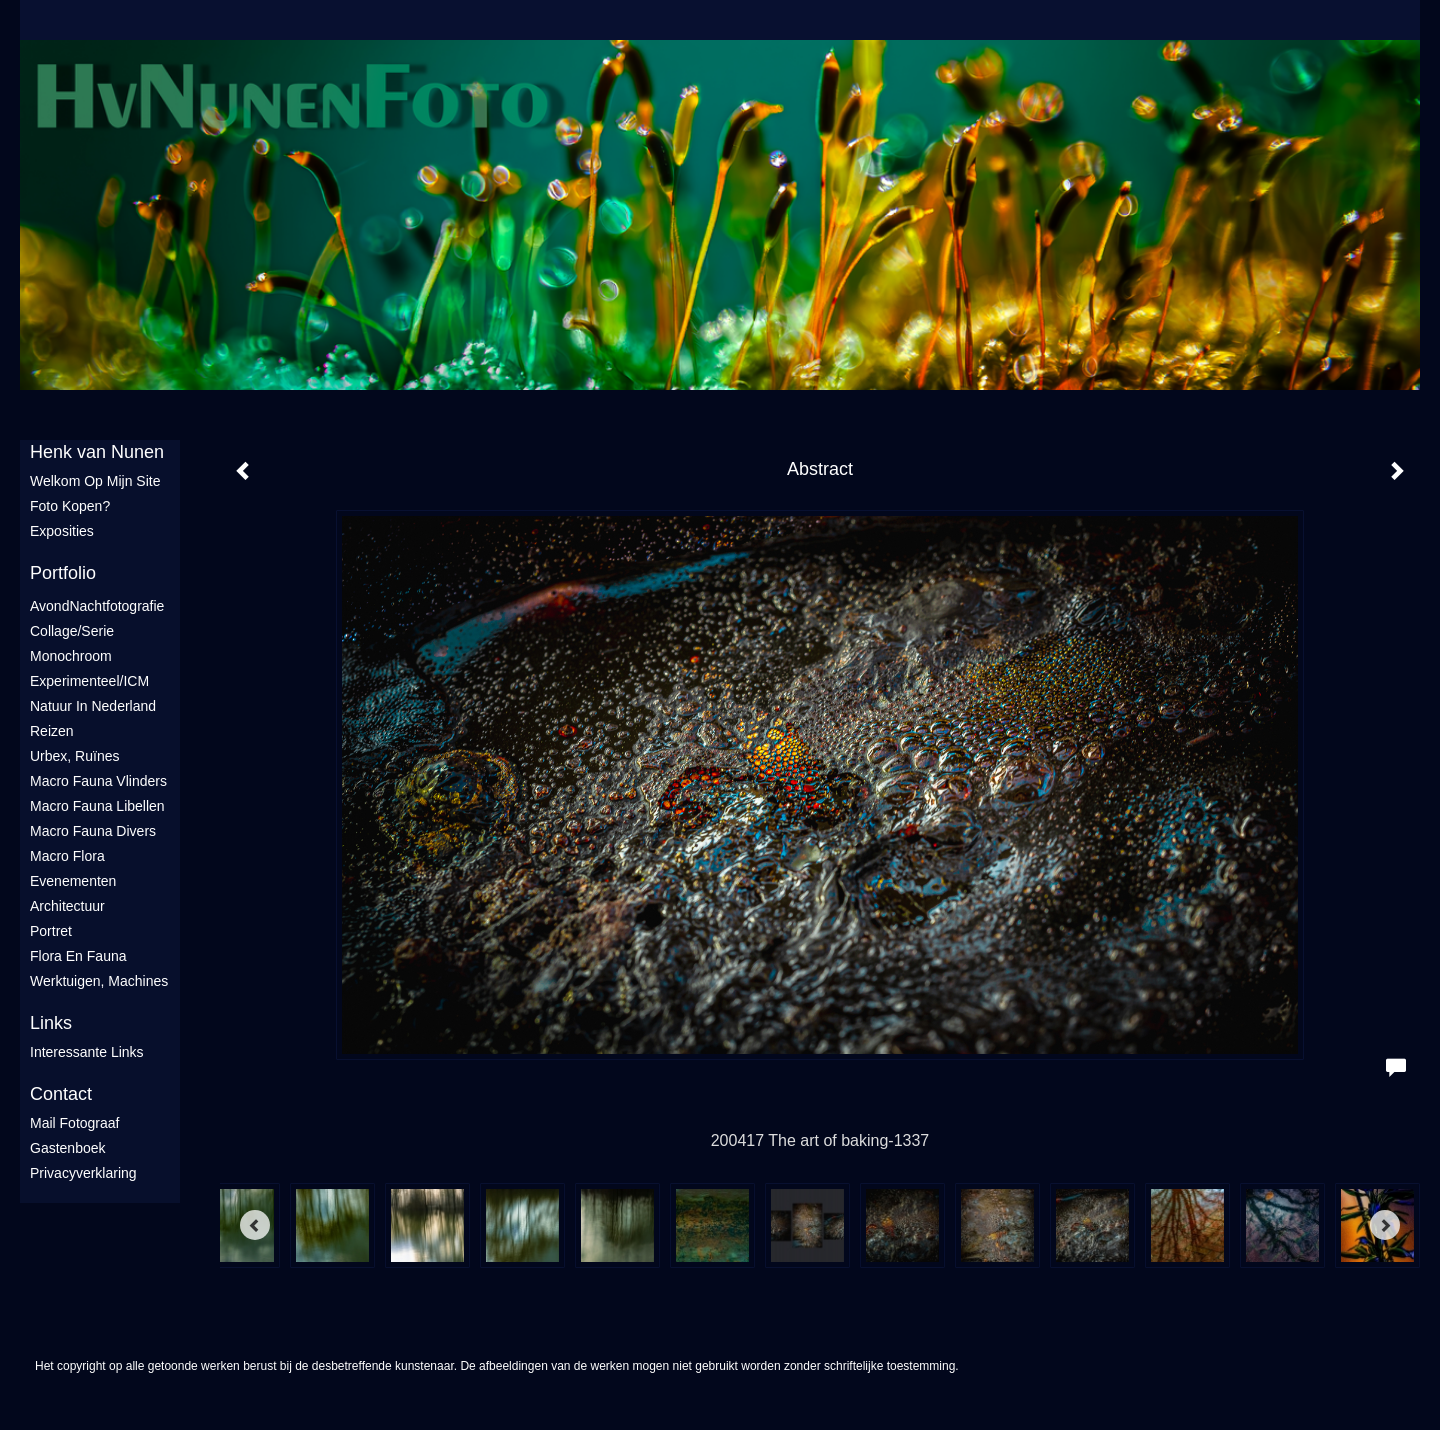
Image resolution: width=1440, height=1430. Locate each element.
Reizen (52, 731)
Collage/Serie (72, 631)
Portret (51, 931)
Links (51, 1023)
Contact (61, 1094)
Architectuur (67, 906)
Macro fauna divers (93, 831)
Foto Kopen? (70, 506)
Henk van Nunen (97, 452)
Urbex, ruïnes (74, 756)
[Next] (1385, 1225)
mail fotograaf (74, 1123)
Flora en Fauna (78, 956)
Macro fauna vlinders (98, 781)
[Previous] (255, 1225)
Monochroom (71, 656)
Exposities (62, 531)
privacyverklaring (83, 1173)
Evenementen (73, 881)
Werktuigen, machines (99, 981)
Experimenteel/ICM (89, 681)
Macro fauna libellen (97, 806)
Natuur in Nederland (93, 706)
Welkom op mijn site (95, 481)
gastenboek (68, 1148)
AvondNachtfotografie (97, 606)
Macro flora (67, 856)
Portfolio (63, 573)
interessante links (87, 1052)
